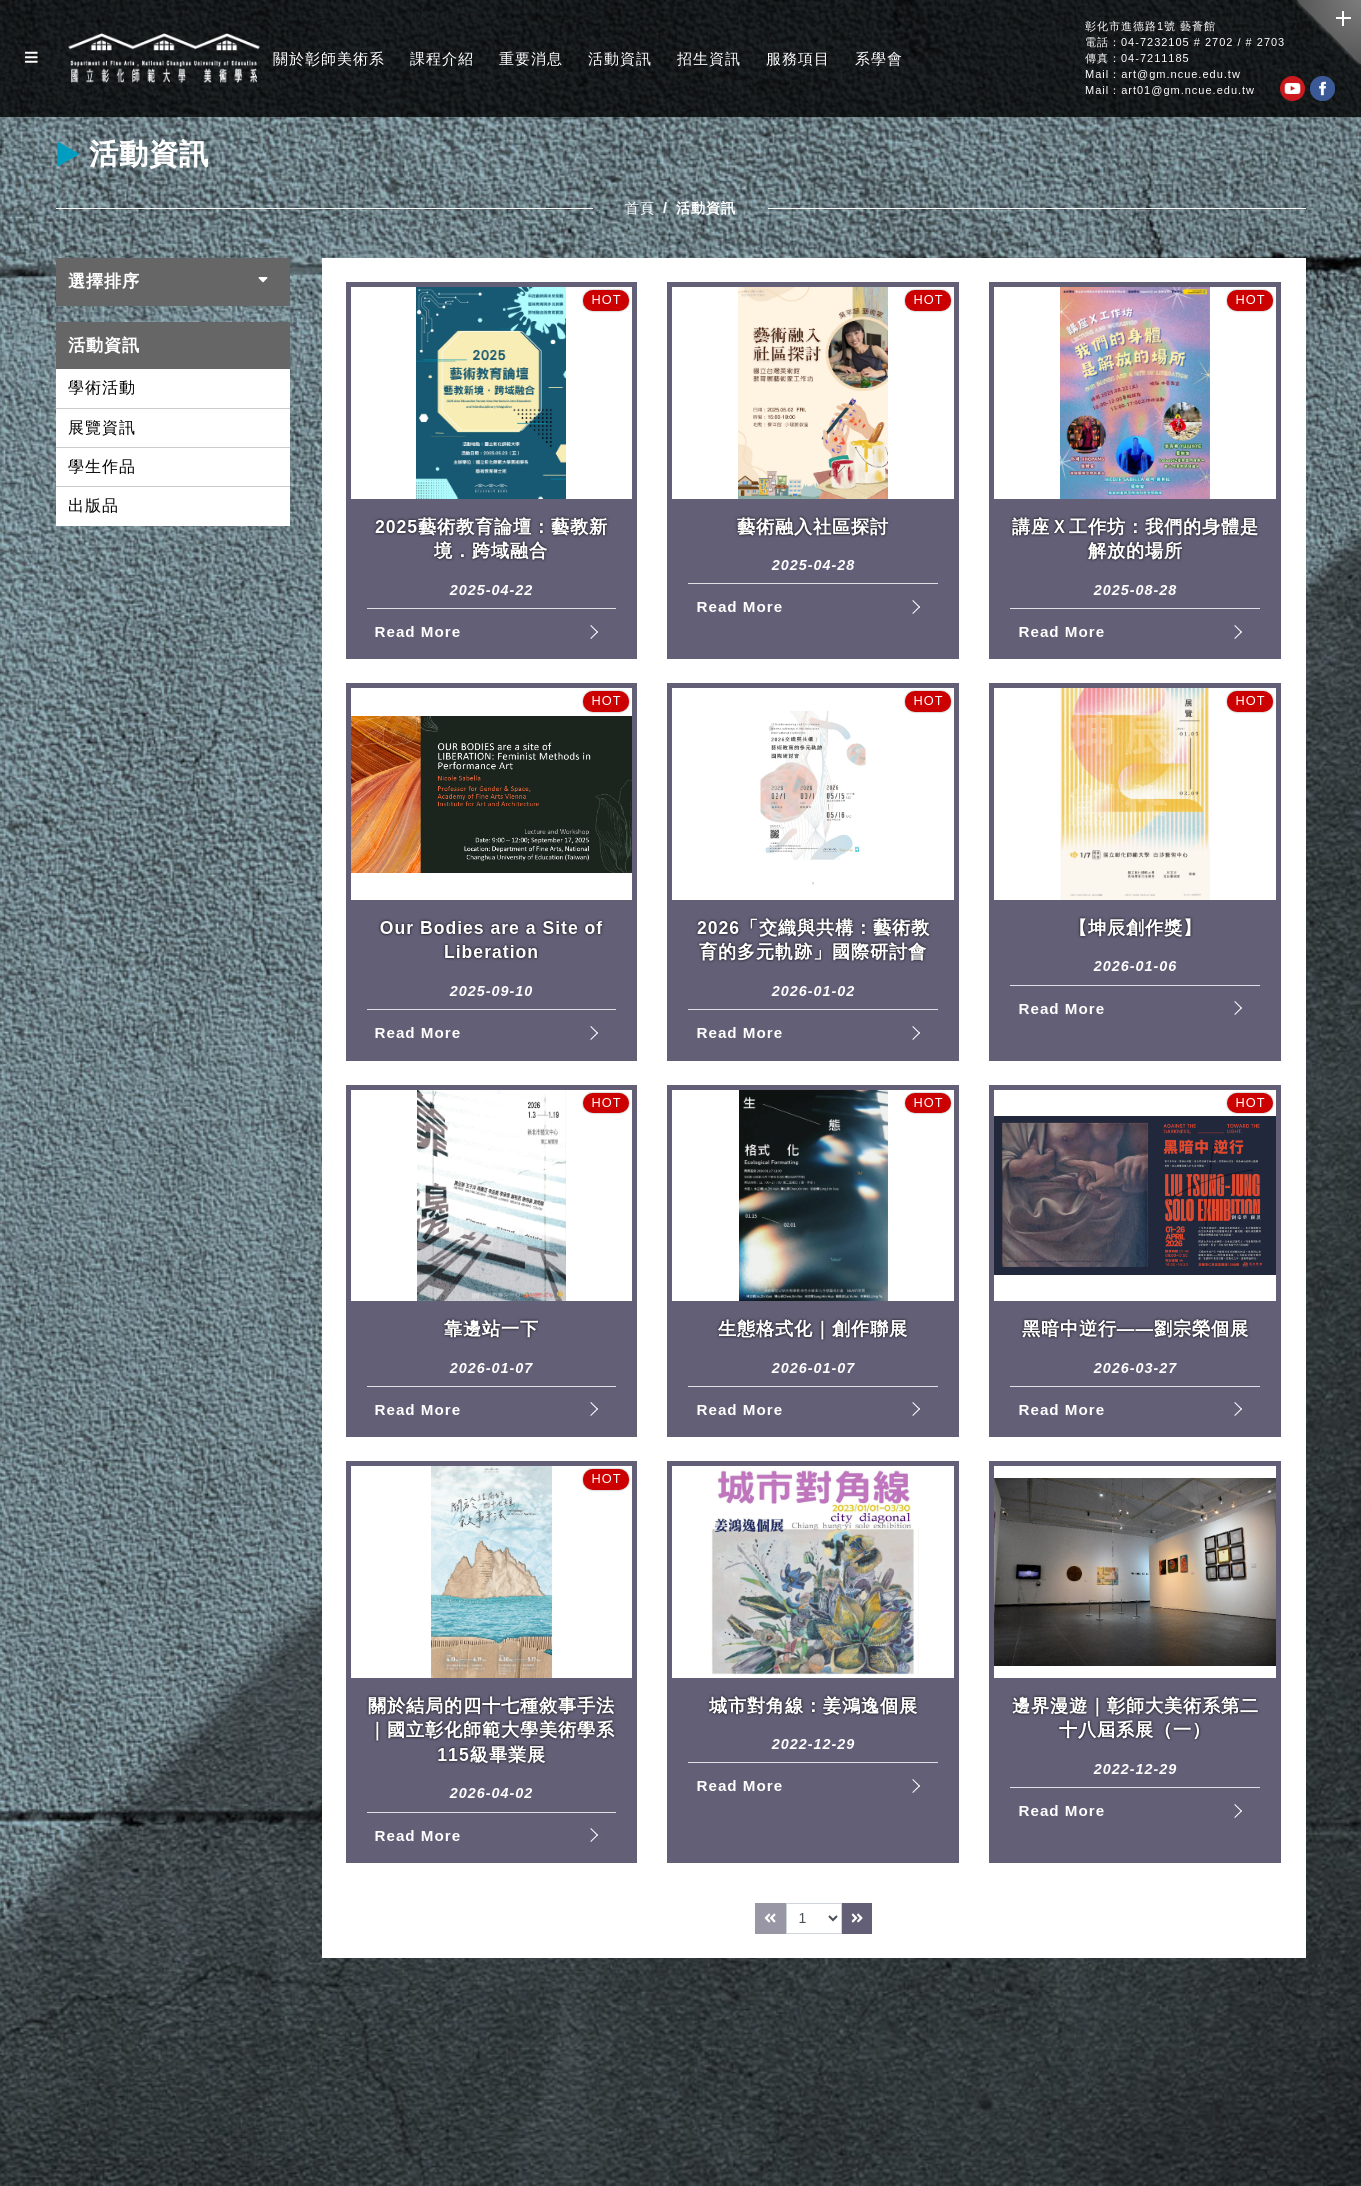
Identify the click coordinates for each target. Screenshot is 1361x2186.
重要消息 (531, 58)
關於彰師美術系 (329, 58)
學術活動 (102, 387)
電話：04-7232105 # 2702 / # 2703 (1185, 42)
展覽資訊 (102, 427)
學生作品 (102, 466)
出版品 (93, 505)
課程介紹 (442, 58)
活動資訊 (620, 58)
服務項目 (798, 58)
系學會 (879, 58)
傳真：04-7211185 (1137, 58)
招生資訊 (709, 58)
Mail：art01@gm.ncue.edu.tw (1170, 90)
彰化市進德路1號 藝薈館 (1150, 26)
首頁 (640, 208)
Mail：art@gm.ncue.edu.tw (1163, 74)
